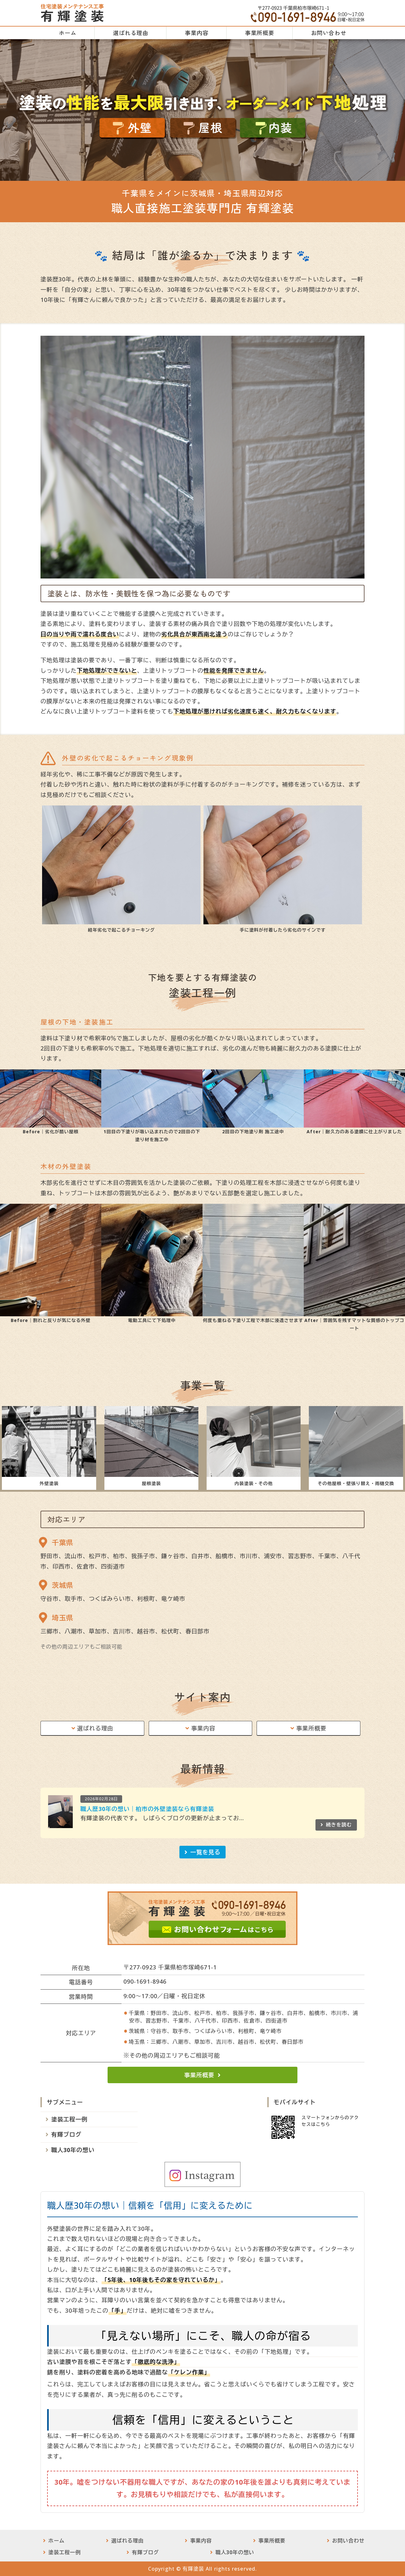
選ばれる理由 (130, 32)
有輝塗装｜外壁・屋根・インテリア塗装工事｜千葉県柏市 (72, 13)
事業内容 (196, 32)
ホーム (68, 32)
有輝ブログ (66, 2134)
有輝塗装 (193, 2568)
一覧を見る (205, 1852)
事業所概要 (259, 32)
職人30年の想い (73, 2150)
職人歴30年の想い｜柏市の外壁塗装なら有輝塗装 (147, 1809)
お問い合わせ (328, 32)
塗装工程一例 (69, 2119)
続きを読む (339, 1824)
